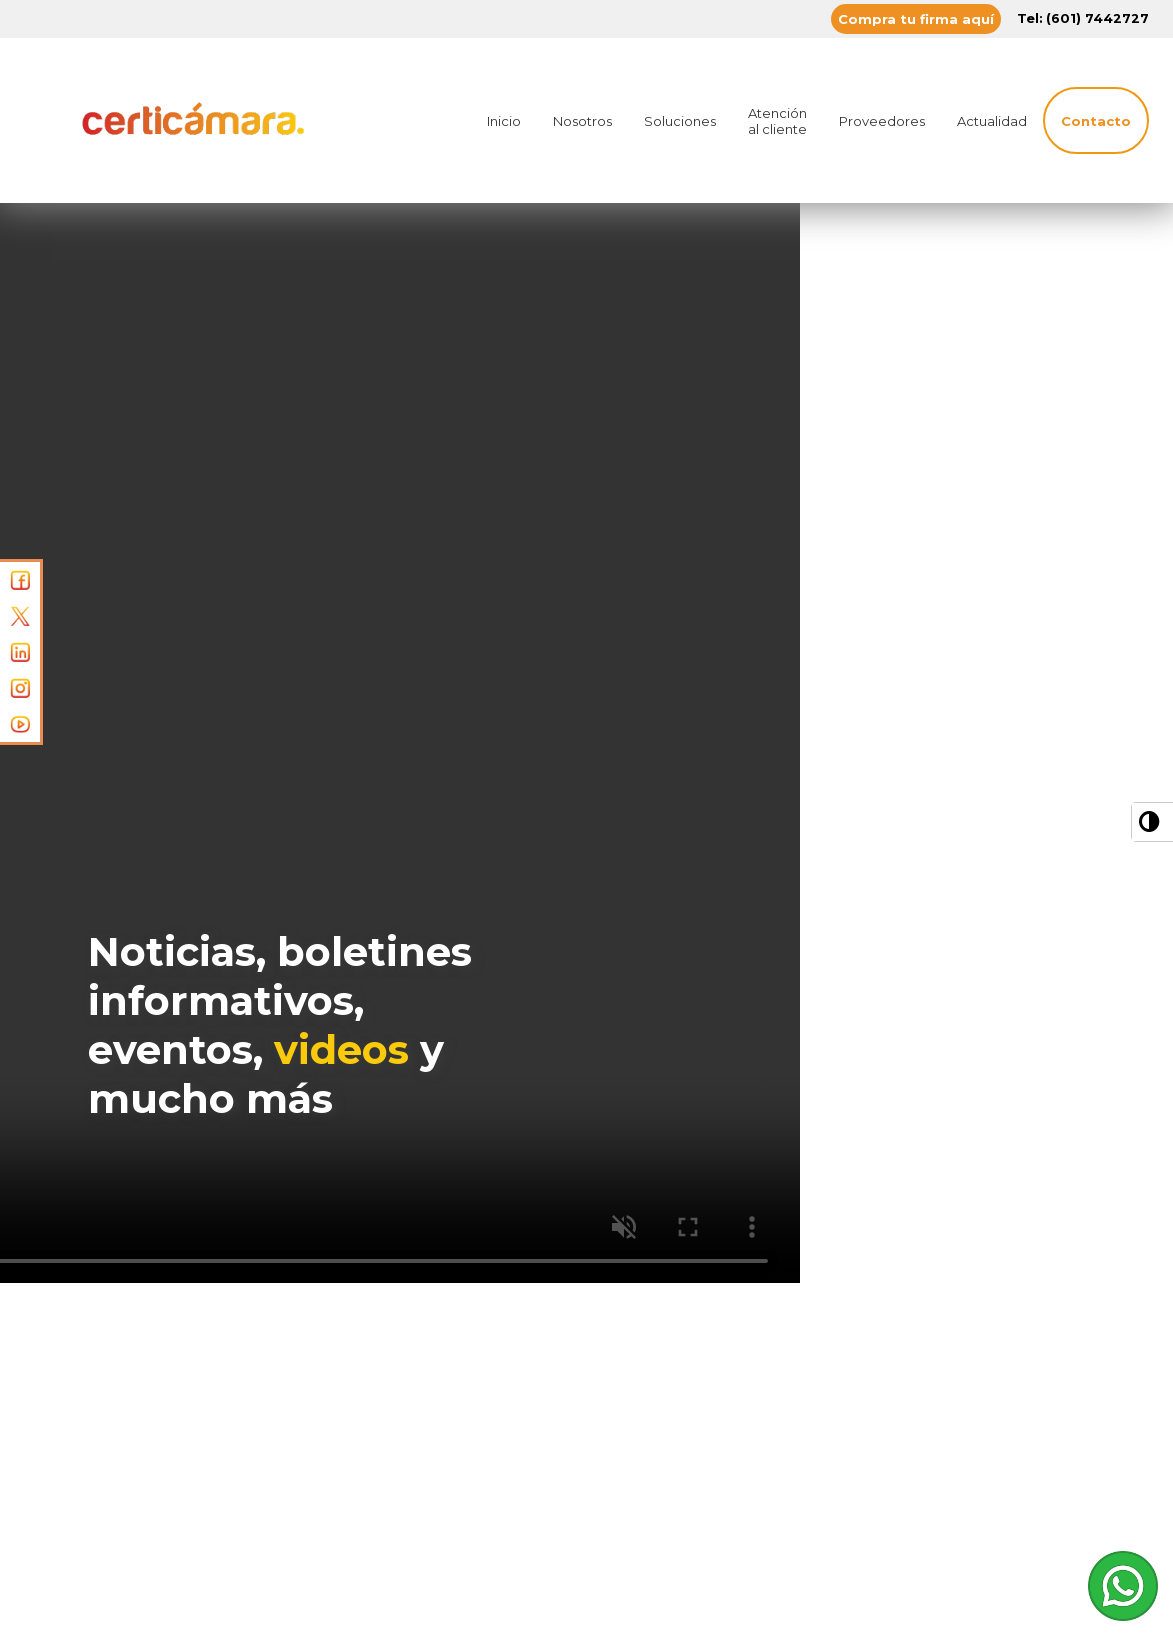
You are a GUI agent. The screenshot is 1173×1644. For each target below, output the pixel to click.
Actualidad (992, 121)
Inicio (504, 121)
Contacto (1096, 121)
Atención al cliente (777, 121)
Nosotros (582, 121)
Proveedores (882, 121)
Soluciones (680, 121)
